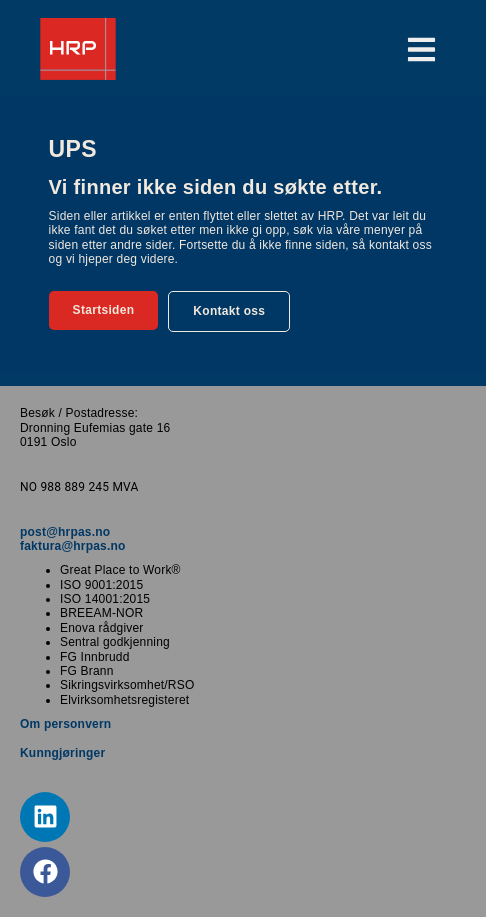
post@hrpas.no (65, 532)
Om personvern (65, 724)
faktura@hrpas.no (73, 546)
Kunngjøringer (62, 753)
